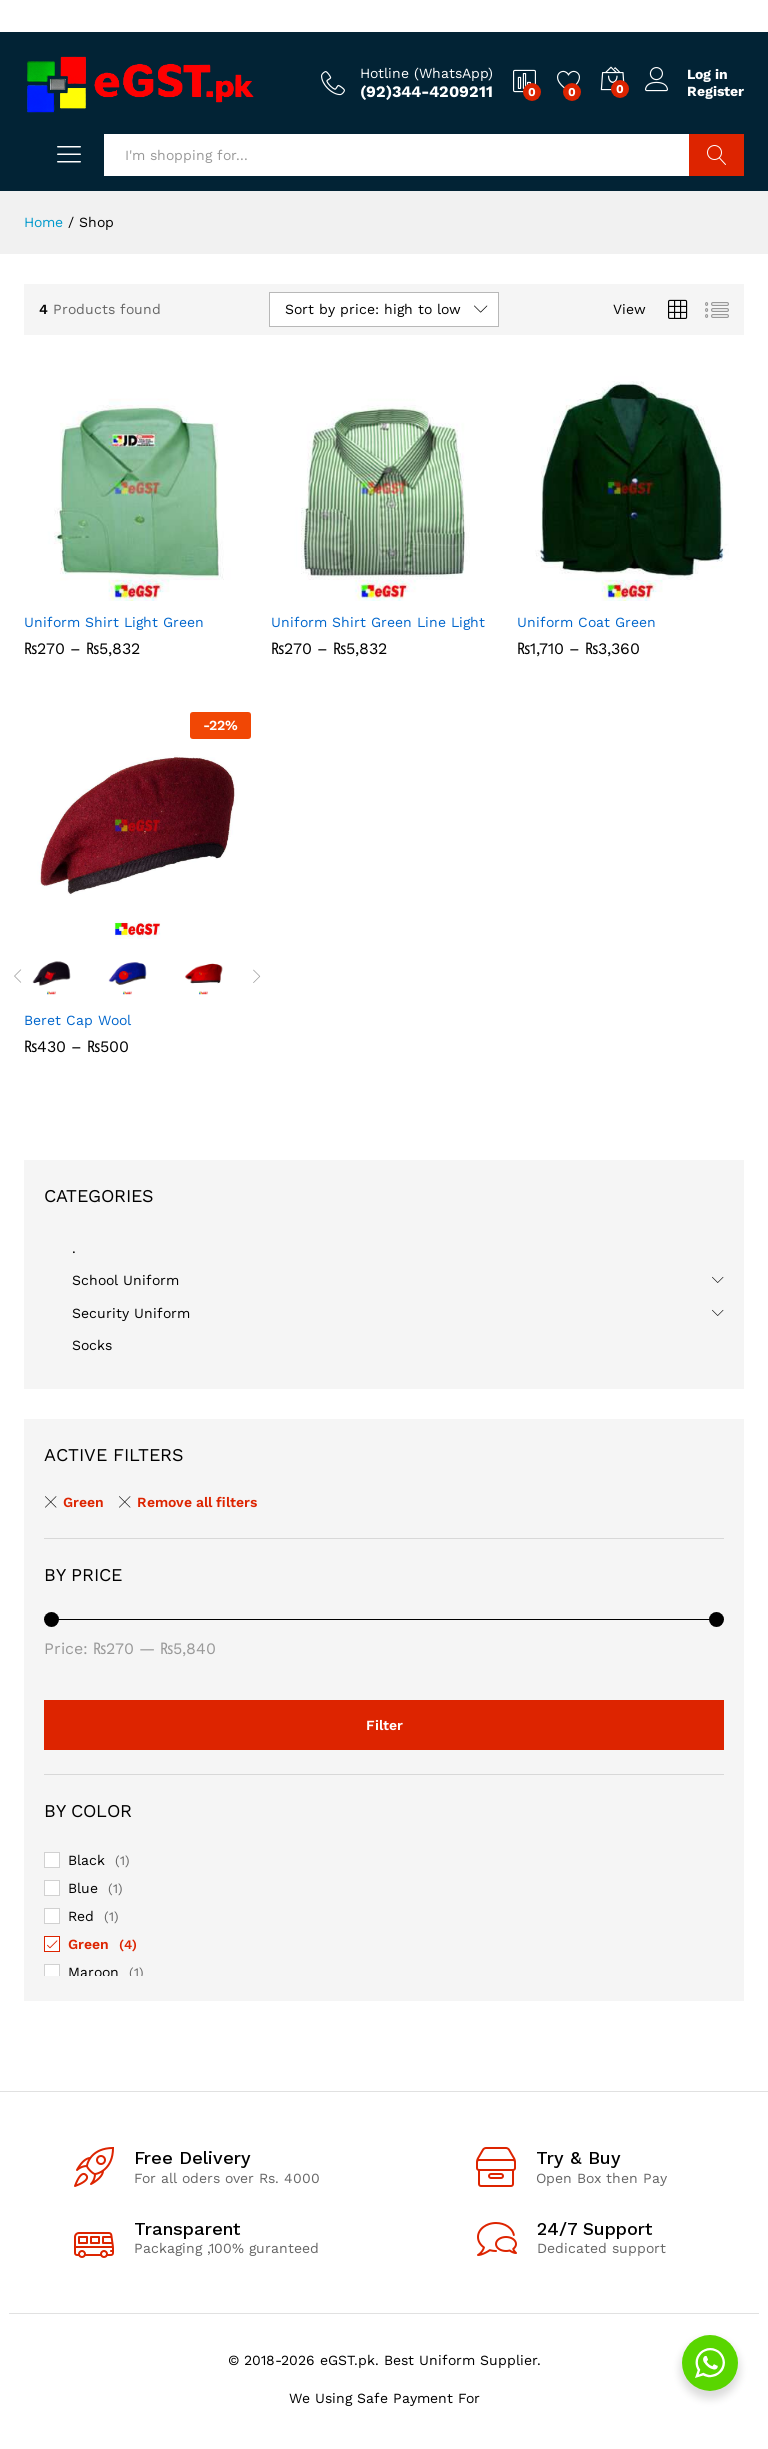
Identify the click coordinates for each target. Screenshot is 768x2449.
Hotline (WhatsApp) (426, 73)
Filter (384, 1725)
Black (86, 1860)
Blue (83, 1888)
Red (81, 1916)
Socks (92, 1345)
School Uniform (125, 1280)
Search (716, 155)
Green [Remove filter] (83, 1502)
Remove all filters (197, 1502)
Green (88, 1944)
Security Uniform (131, 1313)
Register (715, 91)
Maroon (93, 1972)
